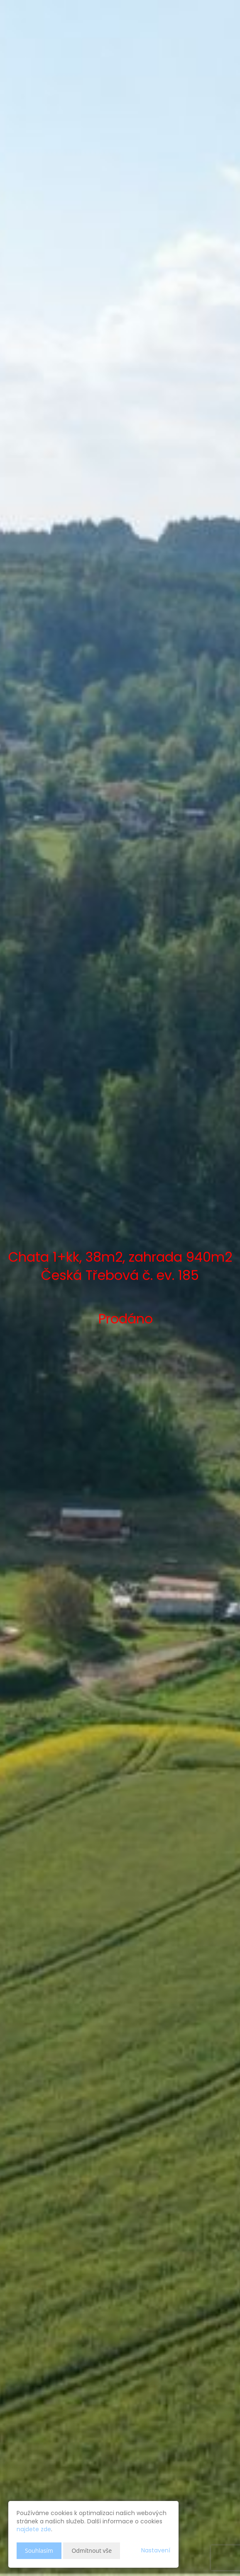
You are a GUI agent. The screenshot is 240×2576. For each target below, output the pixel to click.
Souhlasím (39, 2550)
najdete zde (34, 2529)
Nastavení (155, 2550)
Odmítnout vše (91, 2550)
